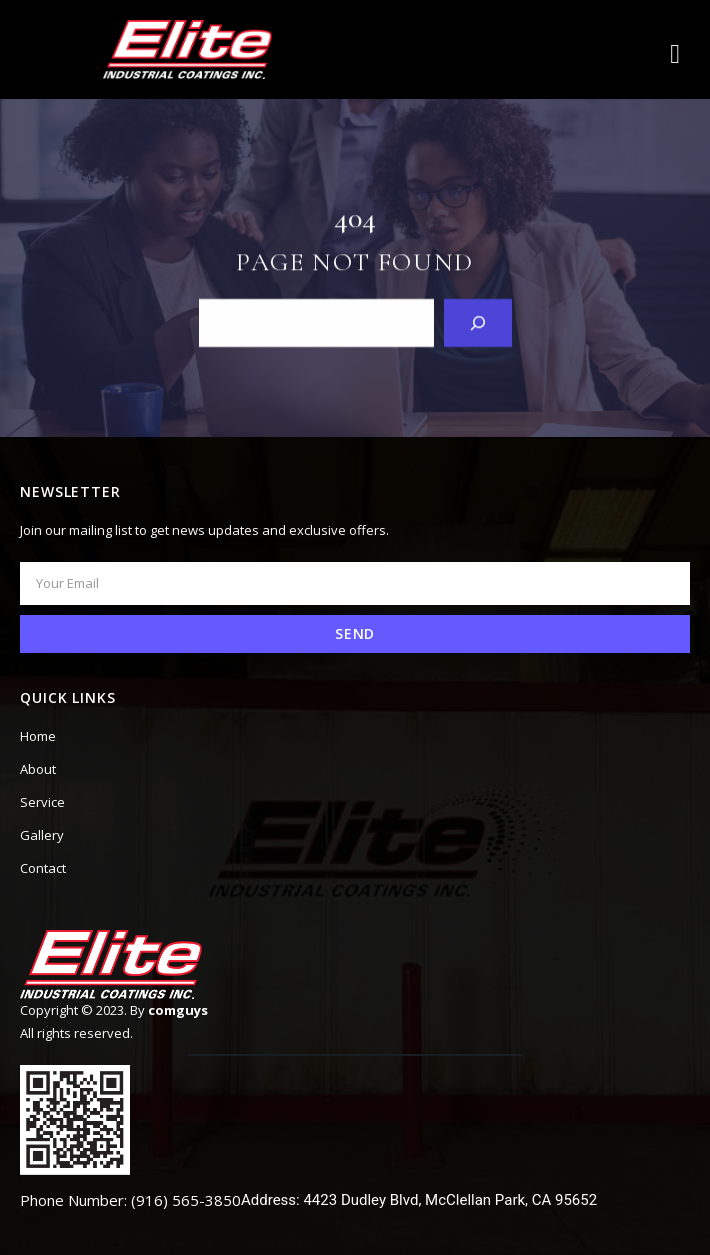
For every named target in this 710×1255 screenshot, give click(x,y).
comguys (178, 1010)
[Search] (478, 322)
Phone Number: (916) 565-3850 (130, 1200)
